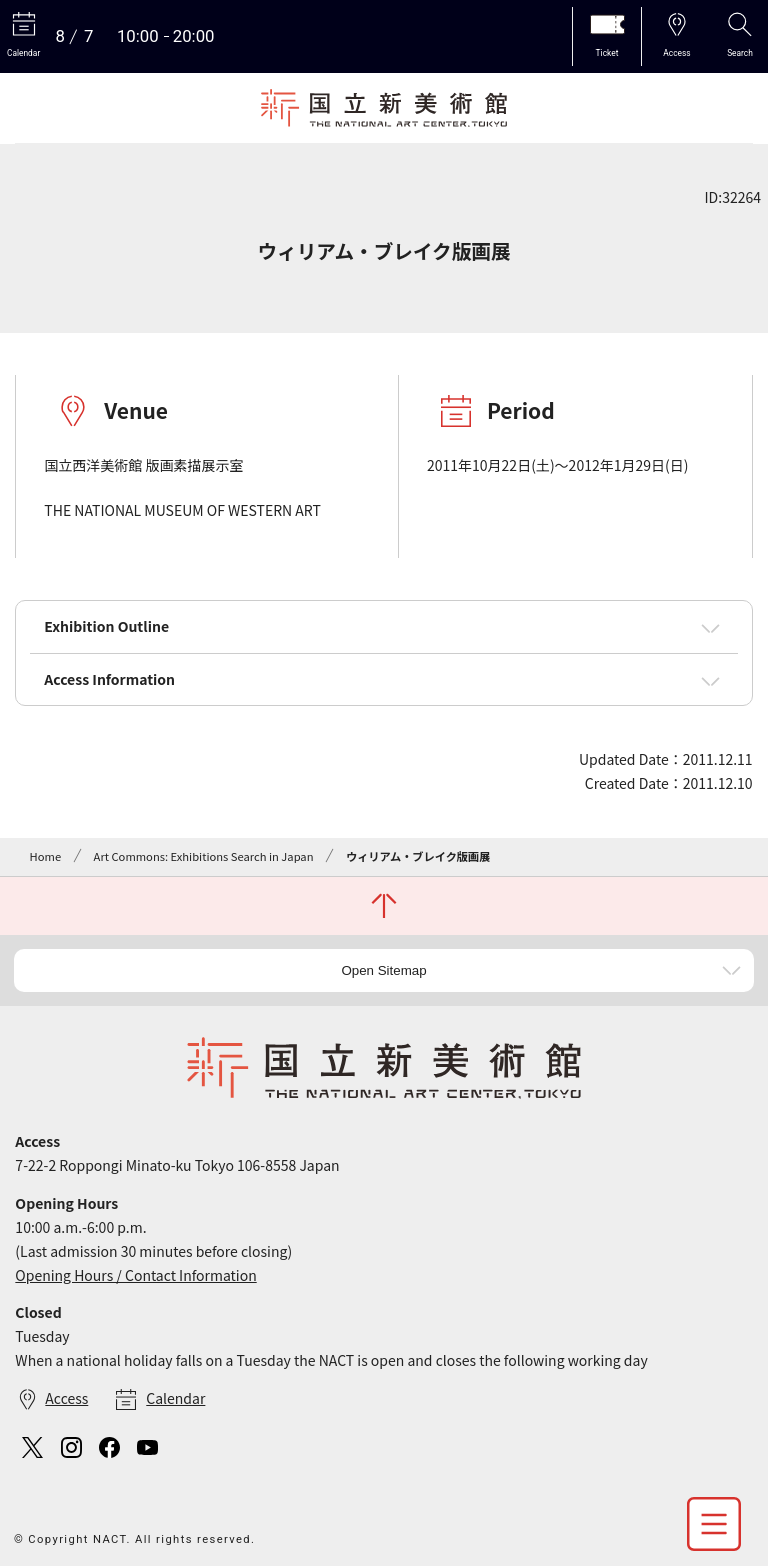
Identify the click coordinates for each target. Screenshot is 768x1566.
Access (66, 1398)
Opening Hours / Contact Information (135, 1275)
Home (45, 856)
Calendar (175, 1398)
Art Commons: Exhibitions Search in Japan (204, 856)
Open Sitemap (383, 970)
